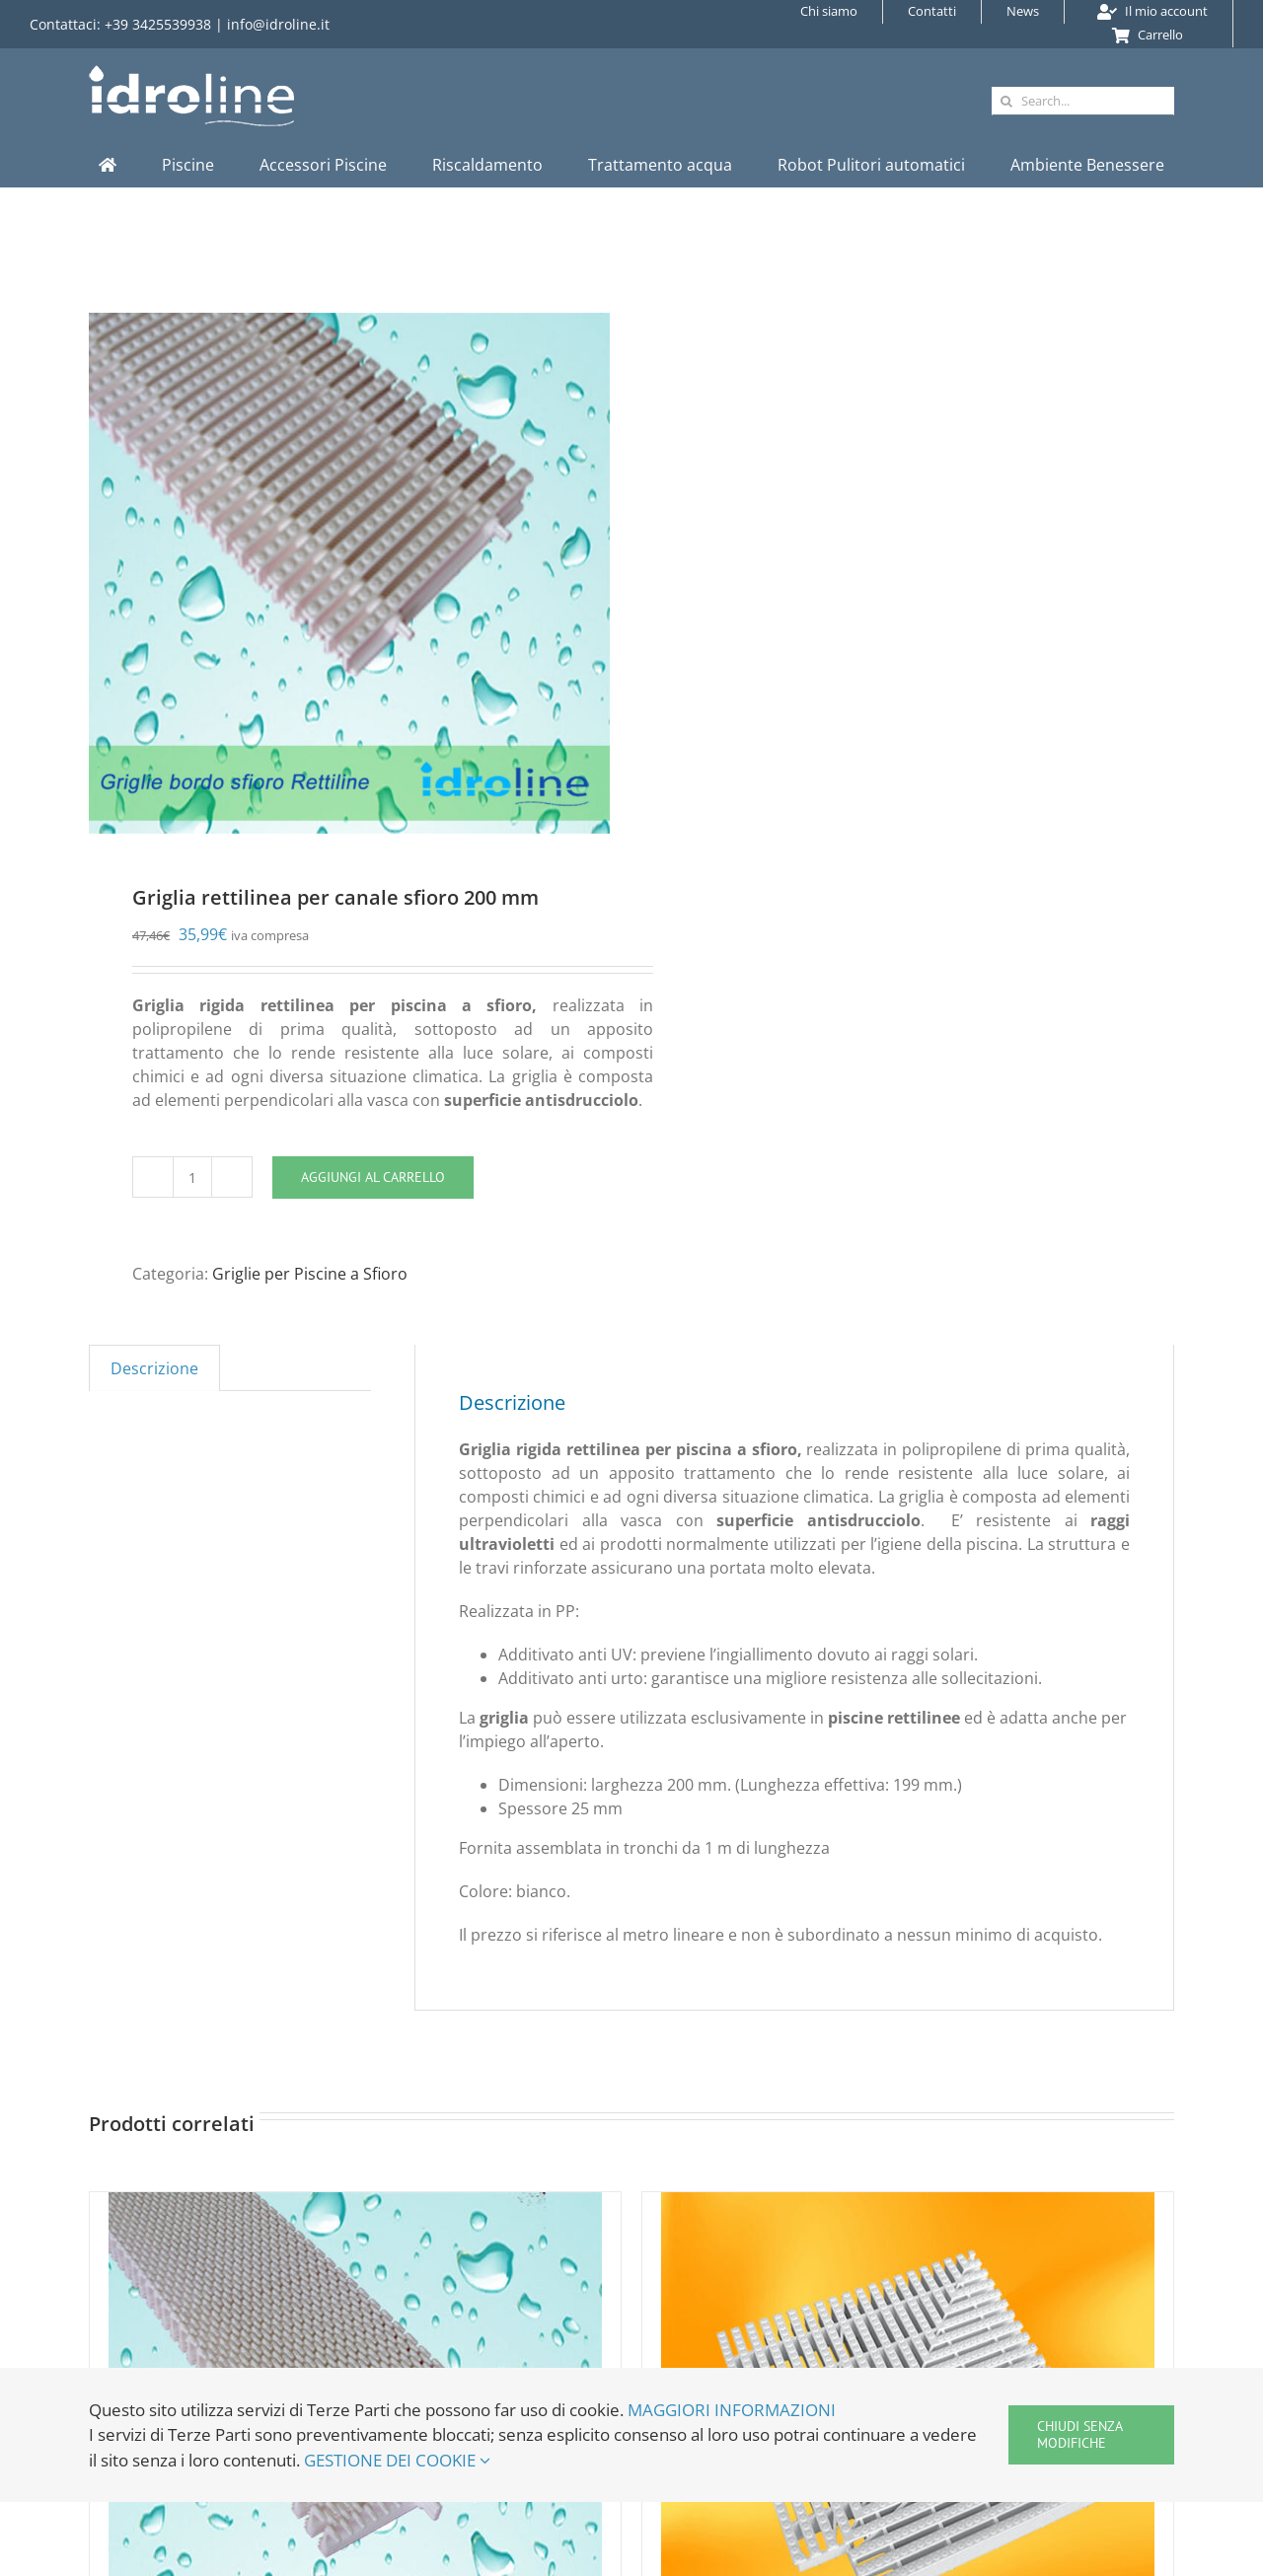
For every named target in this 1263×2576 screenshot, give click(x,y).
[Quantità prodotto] (192, 1177)
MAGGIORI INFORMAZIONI (732, 2409)
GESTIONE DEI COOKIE (397, 2460)
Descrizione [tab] (154, 1368)
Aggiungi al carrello (373, 1177)
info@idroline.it (278, 24)
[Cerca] (1006, 101)
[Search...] (1083, 101)
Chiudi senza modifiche (1080, 2434)
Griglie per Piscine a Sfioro (310, 1274)
